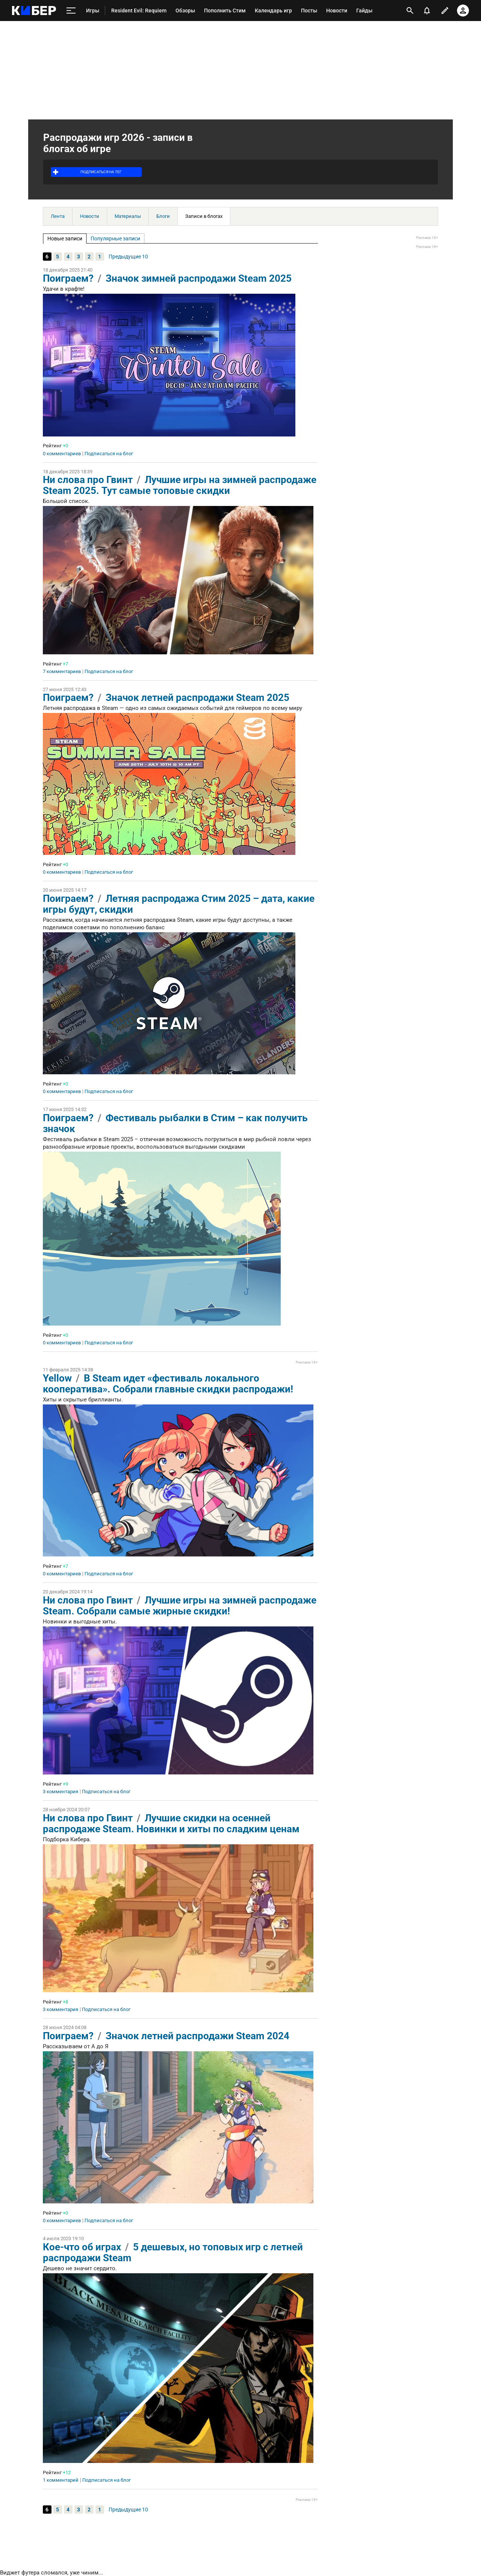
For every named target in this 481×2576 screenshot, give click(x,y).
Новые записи (64, 239)
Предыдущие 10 (128, 257)
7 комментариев (62, 671)
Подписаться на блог (109, 453)
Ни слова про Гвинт (88, 479)
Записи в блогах (203, 216)
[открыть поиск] (410, 11)
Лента (58, 216)
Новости (89, 216)
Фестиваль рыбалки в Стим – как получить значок (175, 1123)
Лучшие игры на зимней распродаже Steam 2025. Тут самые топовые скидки (179, 485)
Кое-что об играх (82, 2247)
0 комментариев (62, 453)
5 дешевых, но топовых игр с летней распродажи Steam (173, 2252)
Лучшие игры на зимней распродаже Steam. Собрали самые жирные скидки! (179, 1606)
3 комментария (60, 1791)
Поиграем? (68, 278)
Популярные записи (115, 239)
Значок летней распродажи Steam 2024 (197, 2035)
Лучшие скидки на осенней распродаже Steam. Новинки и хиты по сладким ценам (171, 1823)
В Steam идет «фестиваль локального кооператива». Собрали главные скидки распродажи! (168, 1384)
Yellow (57, 1378)
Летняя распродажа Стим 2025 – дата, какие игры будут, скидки (179, 904)
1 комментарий (61, 2480)
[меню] (71, 11)
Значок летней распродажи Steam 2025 (197, 697)
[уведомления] (427, 11)
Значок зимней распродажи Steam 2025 (199, 278)
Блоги (163, 216)
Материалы (128, 216)
